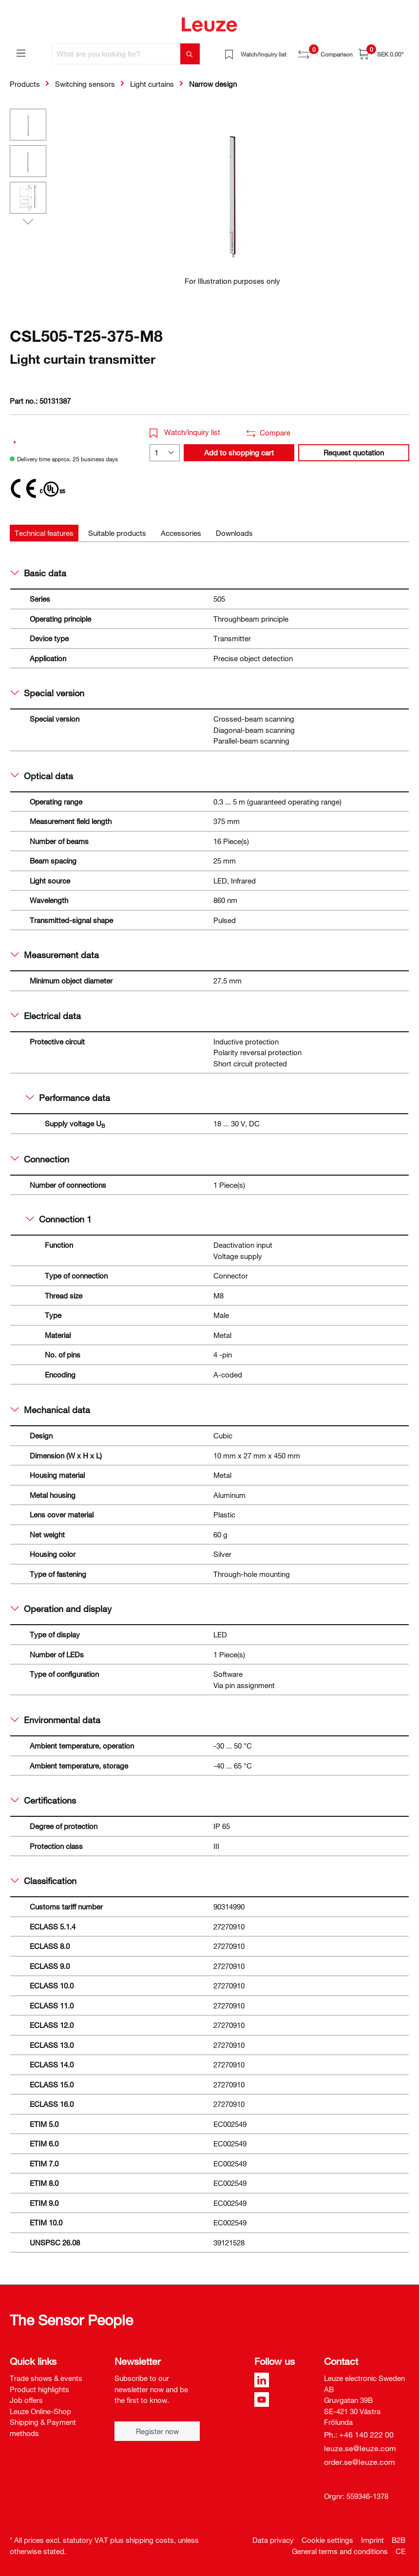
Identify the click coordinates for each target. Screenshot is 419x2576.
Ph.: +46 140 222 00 (359, 2434)
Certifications (43, 1800)
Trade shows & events (46, 2378)
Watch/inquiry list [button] (185, 432)
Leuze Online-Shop (40, 2411)
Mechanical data (50, 1409)
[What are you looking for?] (116, 53)
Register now (157, 2431)
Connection (40, 1159)
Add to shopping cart (239, 452)
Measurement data (55, 954)
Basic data (38, 573)
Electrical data (46, 1015)
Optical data (42, 775)
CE (400, 2551)
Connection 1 (59, 1219)
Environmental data (55, 1719)
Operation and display (61, 1608)
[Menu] (21, 52)
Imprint (372, 2540)
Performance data (68, 1097)
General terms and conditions (340, 2551)
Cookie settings (327, 2540)
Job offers (26, 2400)
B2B (398, 2540)
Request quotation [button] (354, 452)
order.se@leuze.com (359, 2462)
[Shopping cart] (381, 53)
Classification (43, 1880)
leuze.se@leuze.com (360, 2448)
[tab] (44, 533)
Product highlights (39, 2389)
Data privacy (273, 2540)
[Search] (190, 53)
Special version (47, 693)
